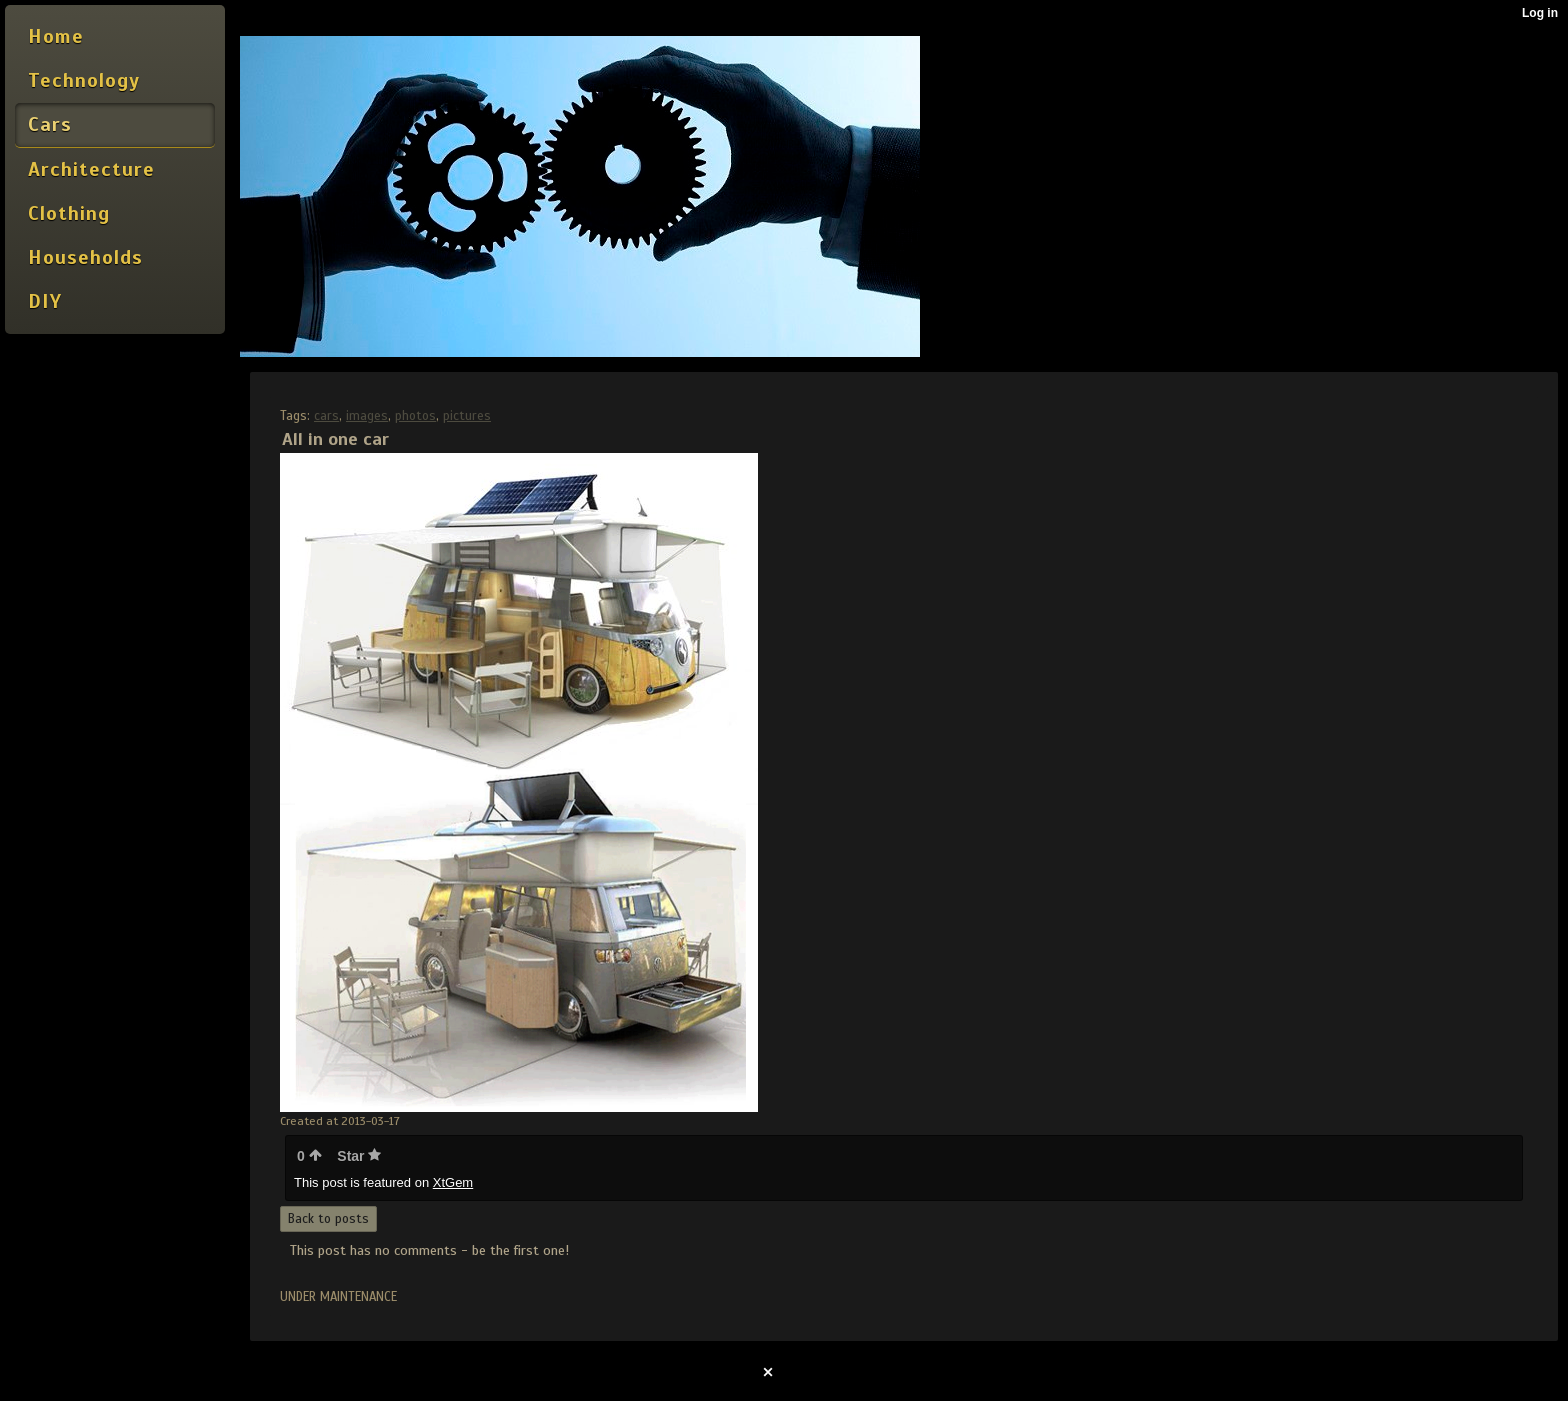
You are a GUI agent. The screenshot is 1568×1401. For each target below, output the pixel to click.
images (367, 416)
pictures (467, 416)
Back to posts (328, 1219)
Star (359, 1156)
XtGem (453, 1182)
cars (326, 416)
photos (415, 416)
